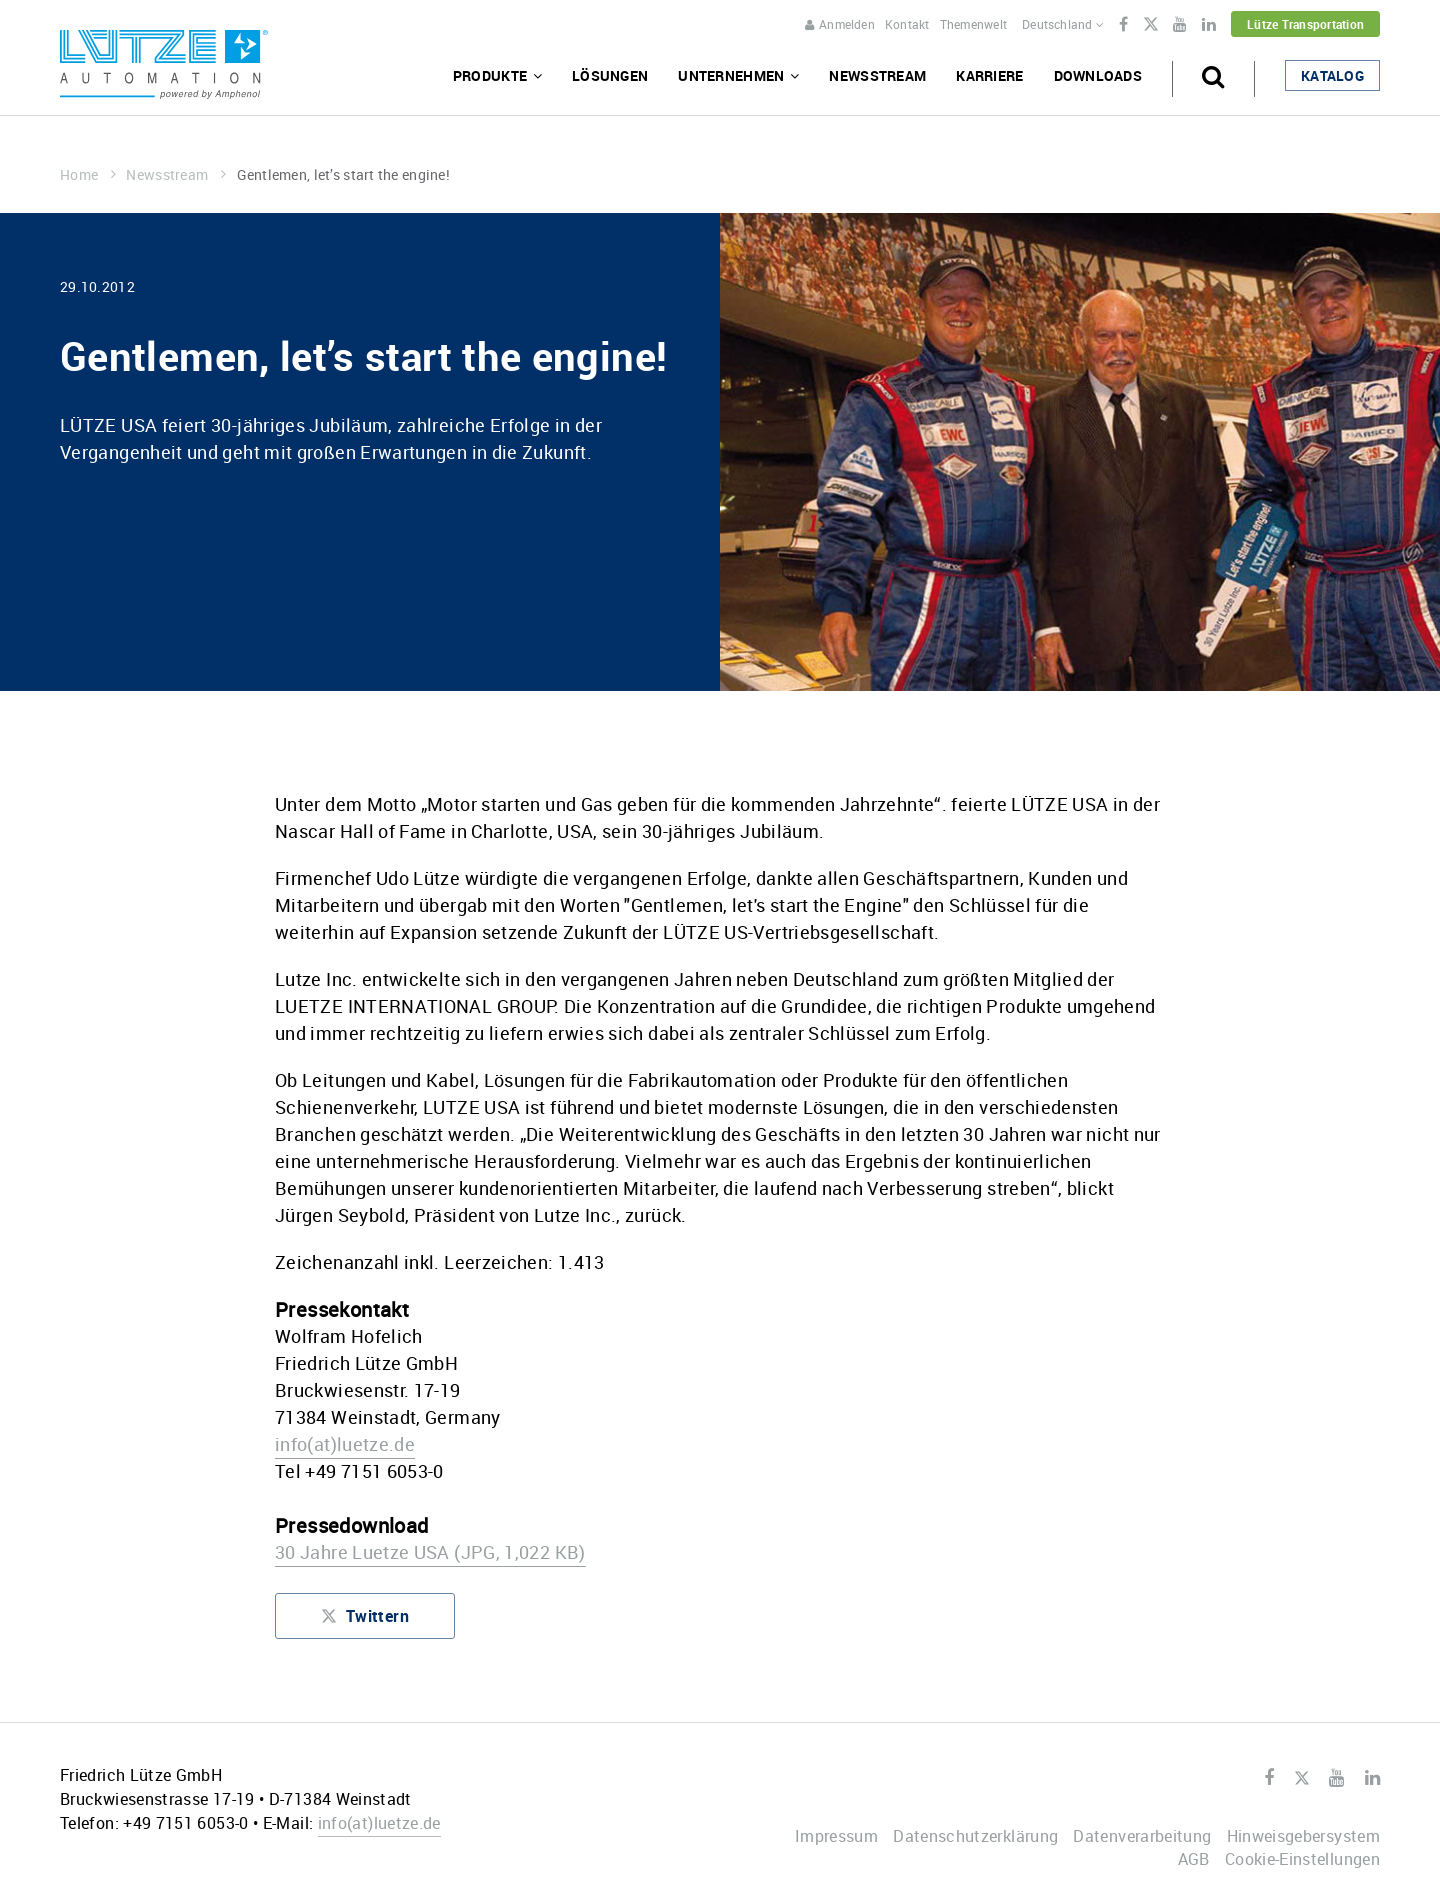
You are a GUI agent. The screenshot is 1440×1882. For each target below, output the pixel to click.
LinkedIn (1209, 25)
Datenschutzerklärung (975, 1836)
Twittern (365, 1620)
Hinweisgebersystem (1303, 1836)
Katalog (1332, 75)
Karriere (989, 75)
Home (88, 174)
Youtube (1180, 25)
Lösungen (610, 75)
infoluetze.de (345, 1444)
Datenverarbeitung (1142, 1836)
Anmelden (840, 24)
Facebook (1123, 25)
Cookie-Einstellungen (1302, 1859)
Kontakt (907, 24)
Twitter (1150, 26)
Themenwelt (973, 24)
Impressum (836, 1836)
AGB (1194, 1859)
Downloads (1098, 75)
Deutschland (1063, 24)
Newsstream (877, 75)
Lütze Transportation (1305, 24)
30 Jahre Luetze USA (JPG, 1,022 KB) (430, 1552)
